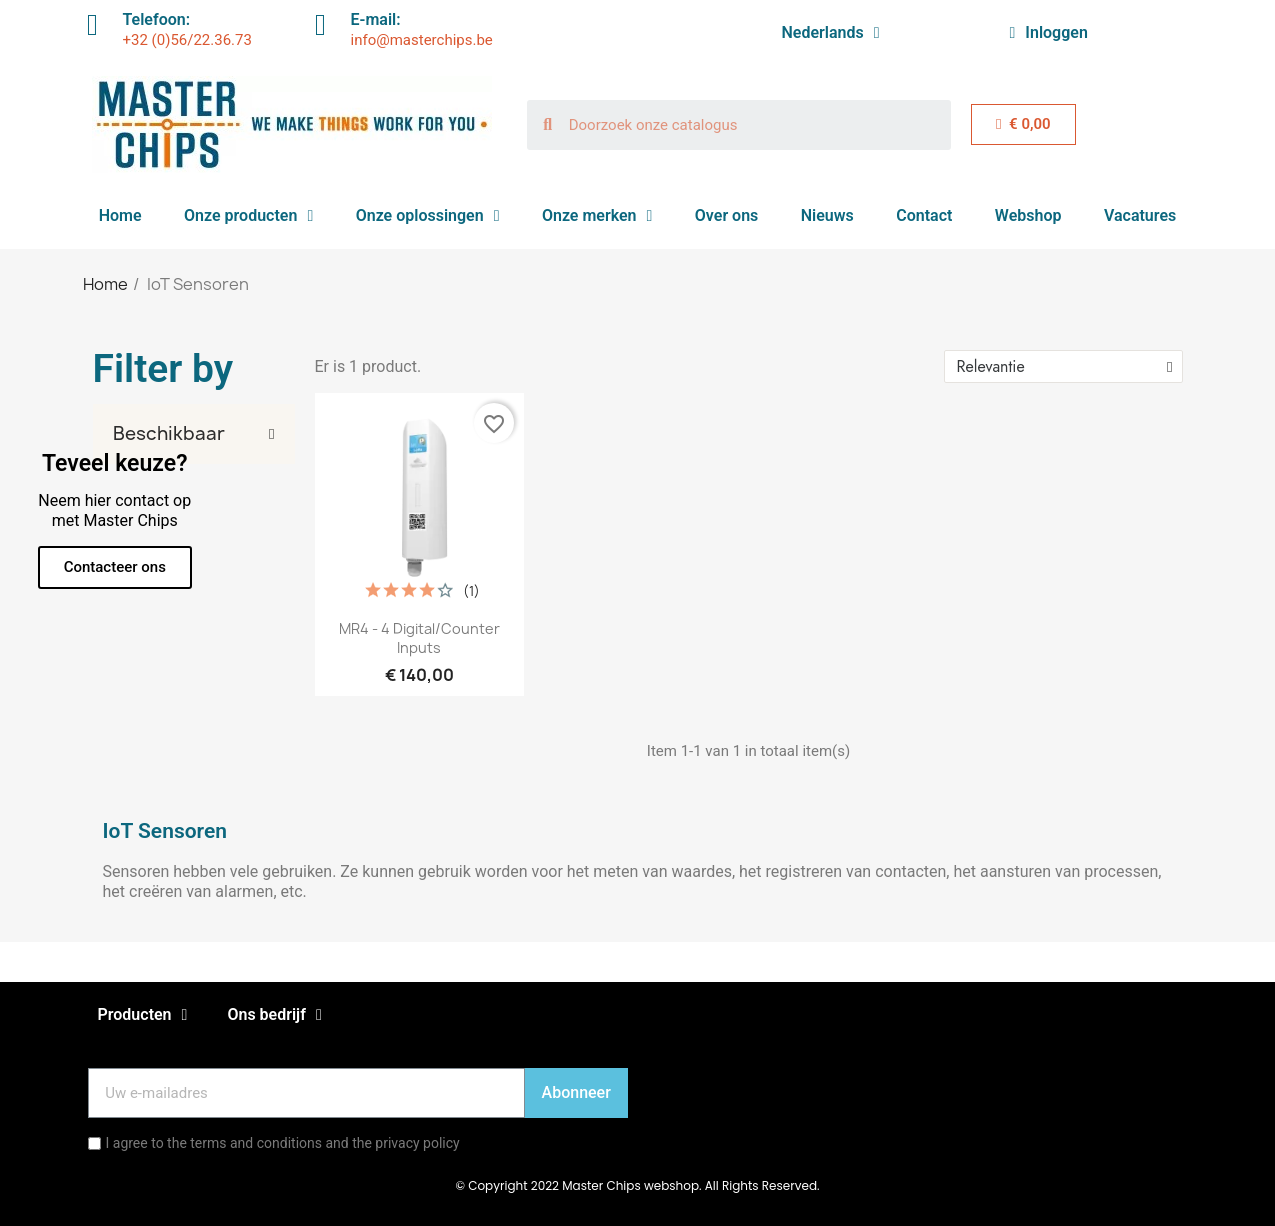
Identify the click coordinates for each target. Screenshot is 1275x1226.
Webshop (1028, 215)
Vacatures (1140, 215)
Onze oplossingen (428, 216)
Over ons (727, 215)
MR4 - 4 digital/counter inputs (419, 638)
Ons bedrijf (274, 1015)
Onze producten (248, 216)
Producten (143, 1015)
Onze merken (597, 216)
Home (120, 215)
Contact (924, 215)
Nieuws (827, 215)
